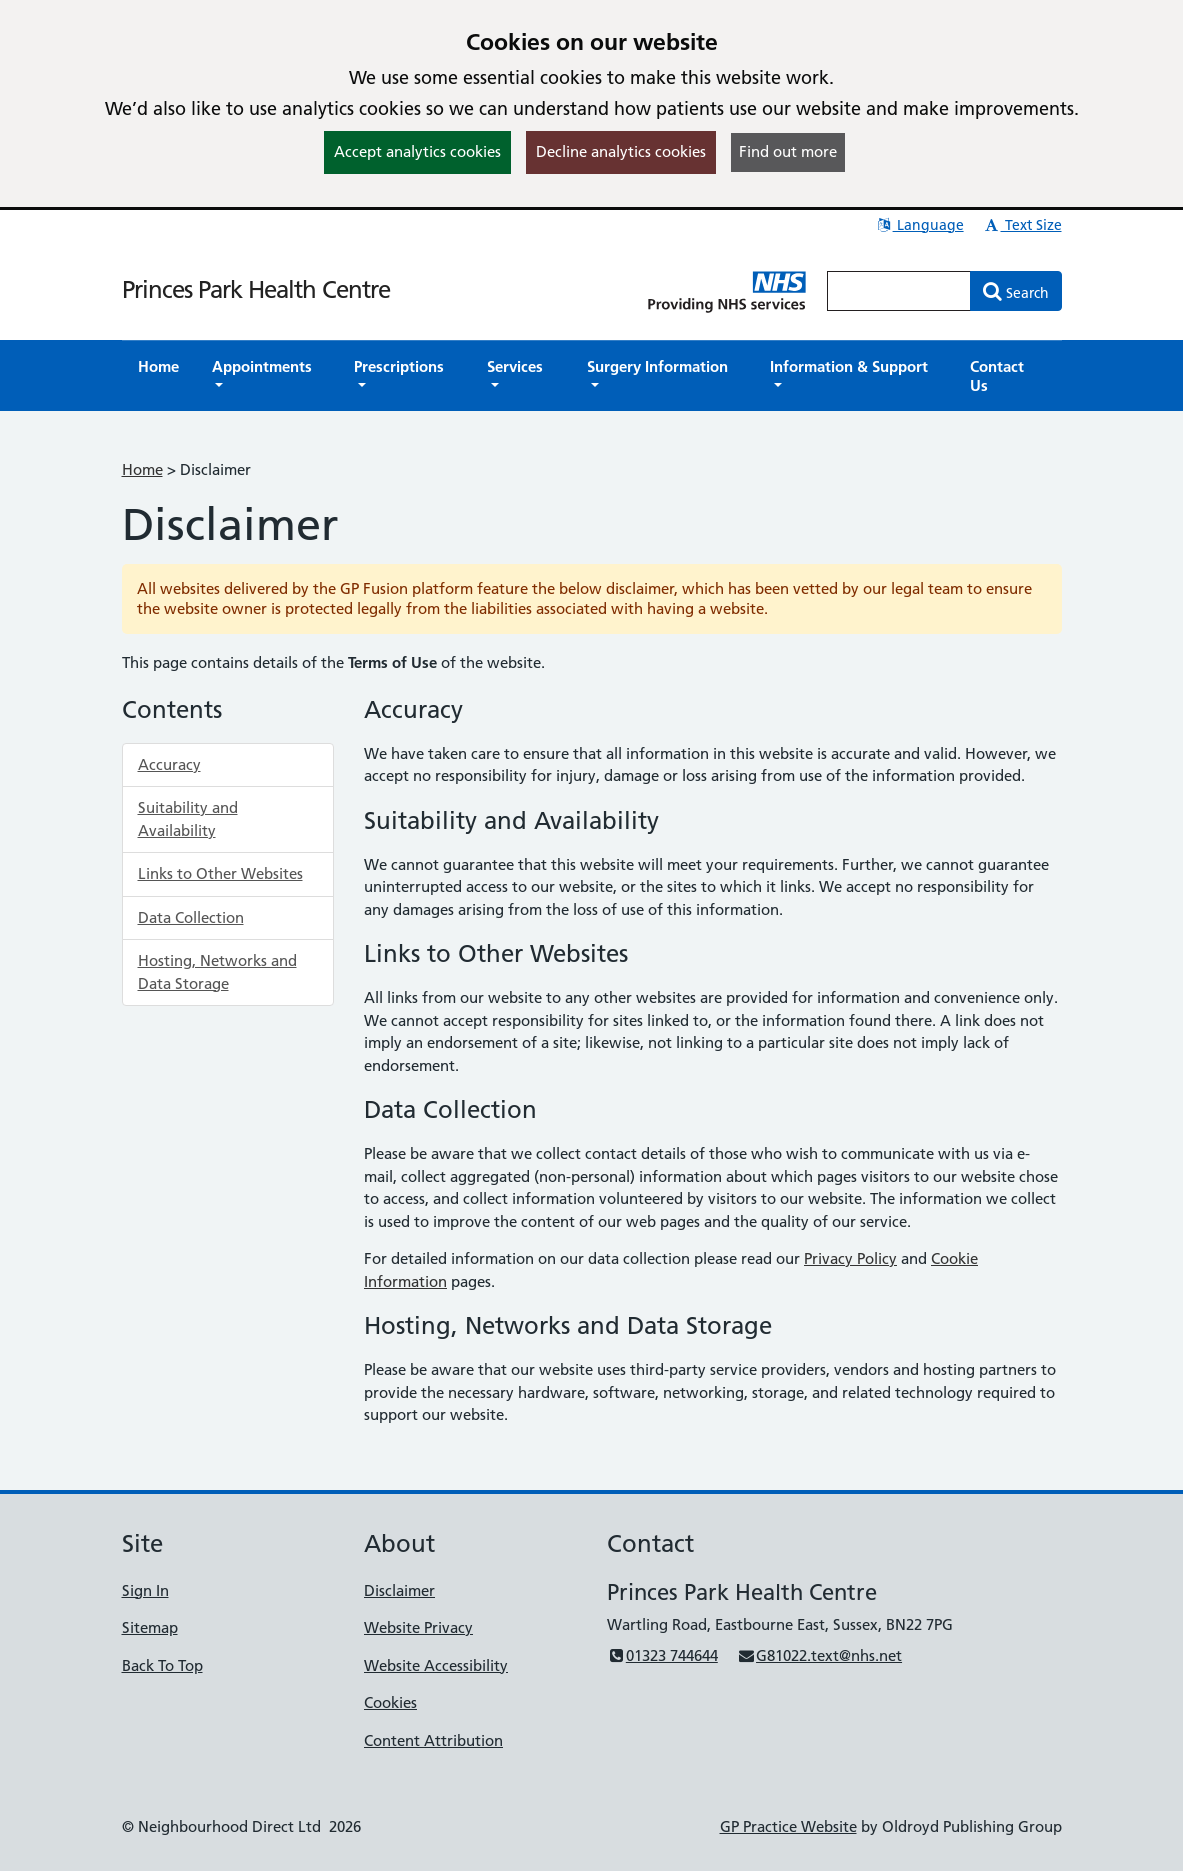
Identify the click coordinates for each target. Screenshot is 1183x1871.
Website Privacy (418, 1627)
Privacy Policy (850, 1258)
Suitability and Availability (188, 819)
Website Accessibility (436, 1665)
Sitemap (150, 1627)
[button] (267, 376)
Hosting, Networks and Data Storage (217, 972)
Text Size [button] (1022, 225)
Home (142, 469)
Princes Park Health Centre (256, 289)
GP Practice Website (788, 1826)
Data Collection (191, 917)
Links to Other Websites (220, 873)
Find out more (788, 151)
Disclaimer (399, 1590)
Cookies (390, 1702)
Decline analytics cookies (621, 151)
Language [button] (919, 225)
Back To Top (162, 1665)
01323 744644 (662, 1655)
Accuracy (169, 764)
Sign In (145, 1590)
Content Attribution (433, 1740)
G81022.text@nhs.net (819, 1655)
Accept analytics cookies (417, 151)
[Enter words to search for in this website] (899, 291)
